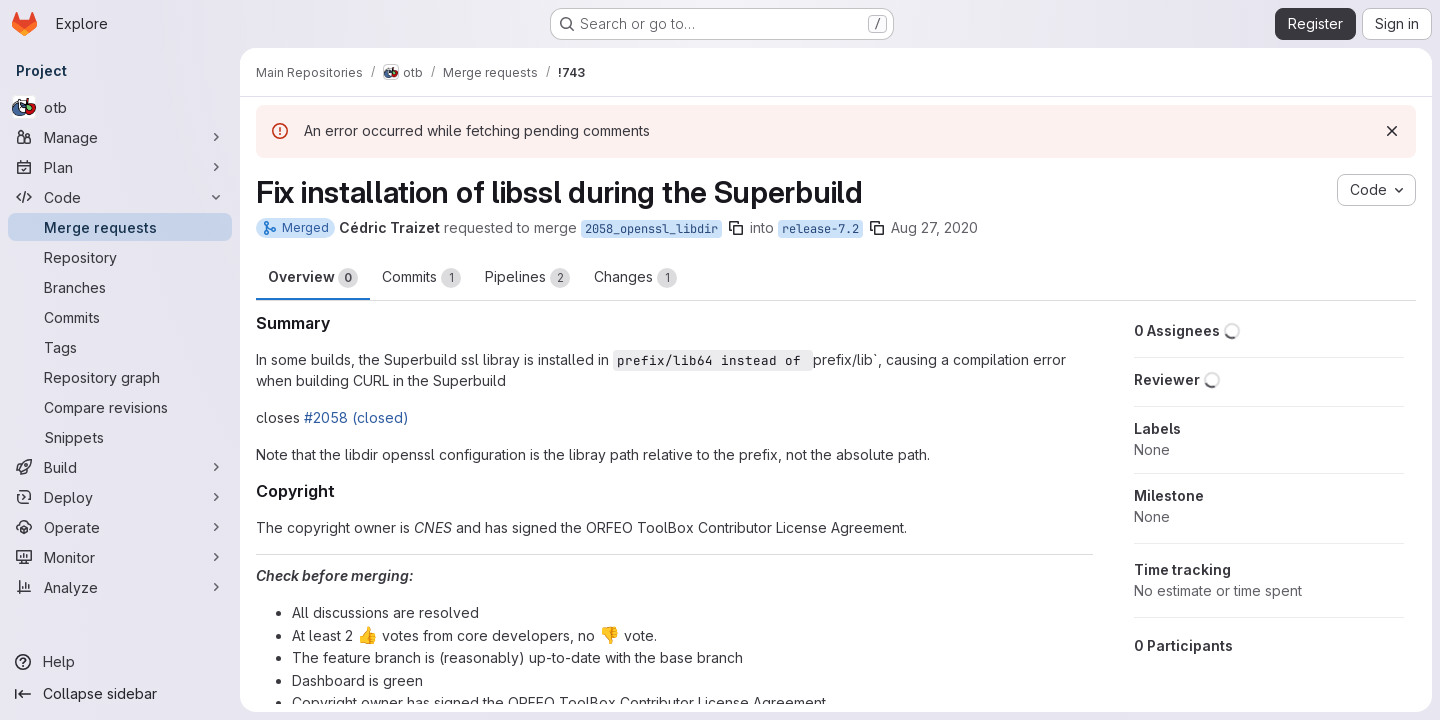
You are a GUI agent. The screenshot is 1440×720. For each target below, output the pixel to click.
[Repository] (120, 257)
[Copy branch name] (736, 228)
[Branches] (120, 287)
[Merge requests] (120, 227)
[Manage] (120, 137)
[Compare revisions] (120, 407)
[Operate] (120, 527)
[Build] (120, 467)
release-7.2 (820, 229)
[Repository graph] (120, 377)
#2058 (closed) (356, 417)
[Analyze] (120, 587)
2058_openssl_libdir (651, 229)
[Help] (120, 662)
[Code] (120, 197)
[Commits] (120, 317)
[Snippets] (120, 437)
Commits (421, 278)
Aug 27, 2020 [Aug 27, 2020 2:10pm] (934, 227)
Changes (635, 278)
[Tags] (120, 347)
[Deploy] (120, 497)
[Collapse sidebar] (120, 694)
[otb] (120, 107)
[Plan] (120, 167)
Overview (313, 278)
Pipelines (527, 278)
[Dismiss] (1392, 131)
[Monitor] (120, 557)
